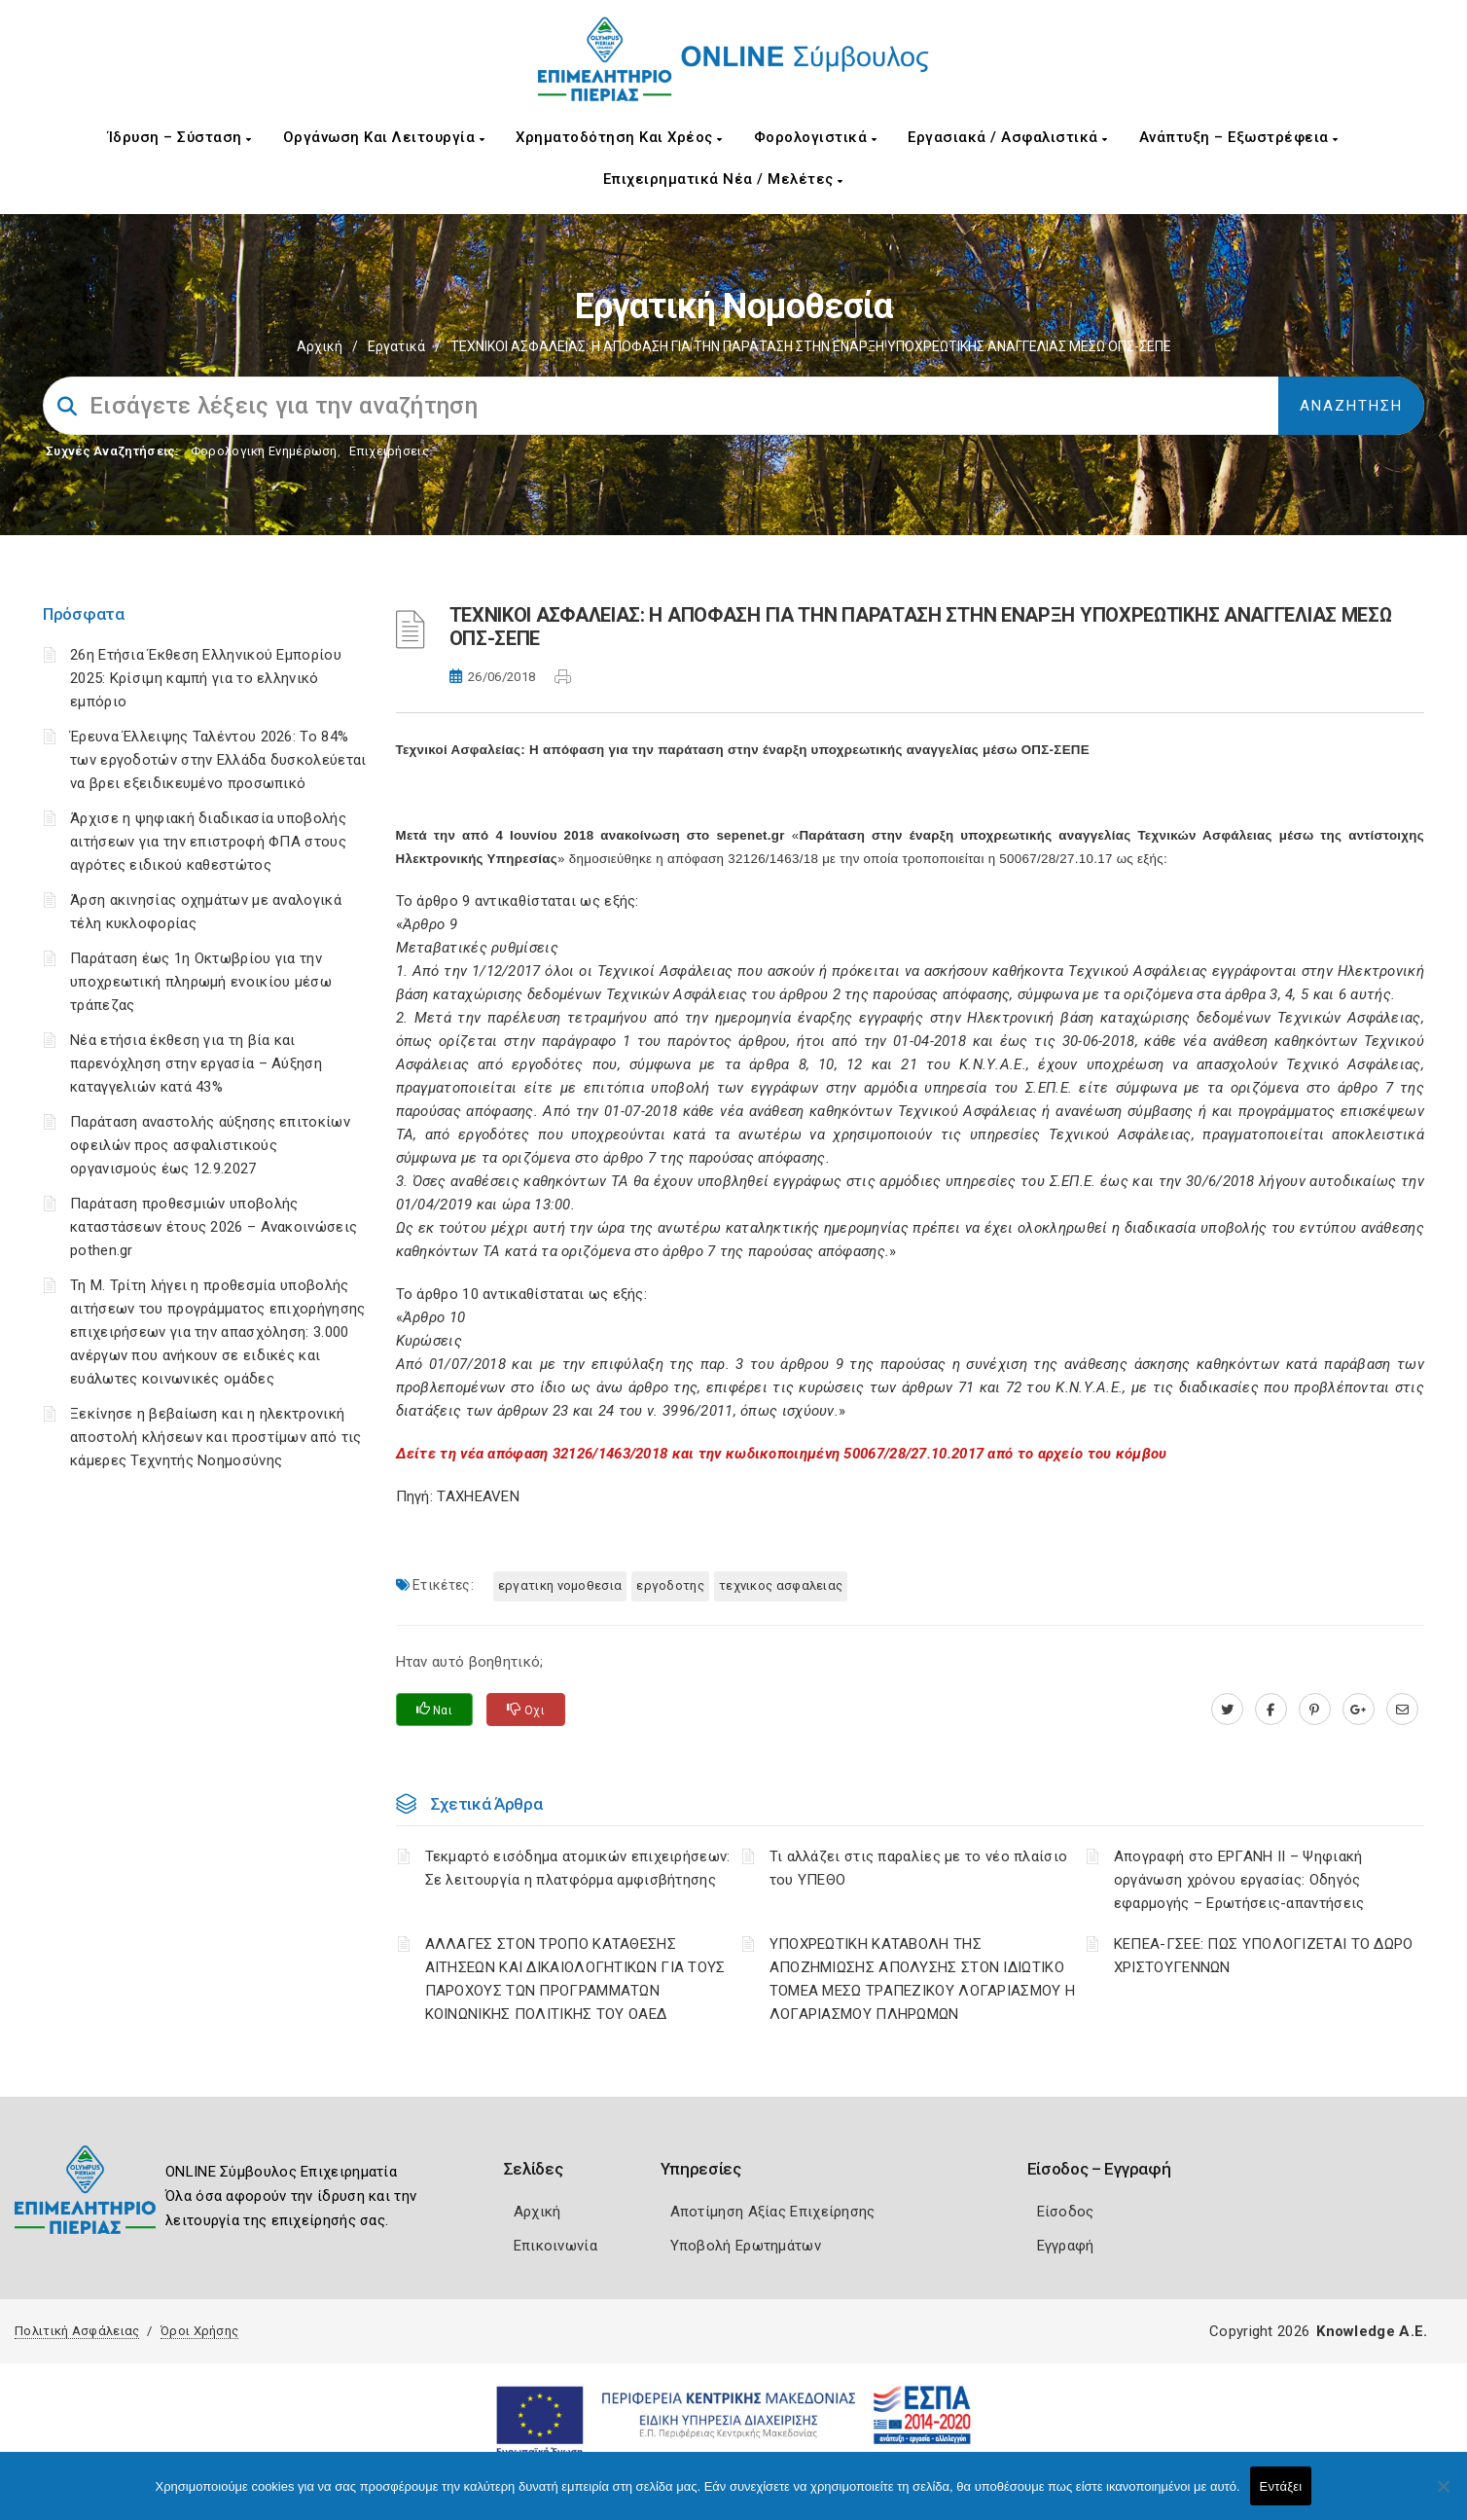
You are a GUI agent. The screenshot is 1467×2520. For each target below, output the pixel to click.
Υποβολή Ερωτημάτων (745, 2245)
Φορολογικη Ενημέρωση (264, 451)
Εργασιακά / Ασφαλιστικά (1008, 137)
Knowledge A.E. (1371, 2331)
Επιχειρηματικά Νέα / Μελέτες (723, 179)
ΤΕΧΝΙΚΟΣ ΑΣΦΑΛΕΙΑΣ (780, 1585)
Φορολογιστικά (815, 137)
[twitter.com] (1227, 1709)
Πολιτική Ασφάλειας (77, 2330)
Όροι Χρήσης (199, 2330)
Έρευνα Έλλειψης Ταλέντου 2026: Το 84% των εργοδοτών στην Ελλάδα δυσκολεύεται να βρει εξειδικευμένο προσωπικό (218, 760)
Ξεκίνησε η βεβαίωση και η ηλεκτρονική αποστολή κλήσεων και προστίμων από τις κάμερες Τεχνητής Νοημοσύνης (215, 1437)
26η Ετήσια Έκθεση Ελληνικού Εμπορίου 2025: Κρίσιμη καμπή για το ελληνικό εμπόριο (205, 678)
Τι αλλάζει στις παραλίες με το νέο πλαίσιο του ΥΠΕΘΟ (918, 1868)
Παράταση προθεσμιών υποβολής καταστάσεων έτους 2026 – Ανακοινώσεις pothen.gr (213, 1227)
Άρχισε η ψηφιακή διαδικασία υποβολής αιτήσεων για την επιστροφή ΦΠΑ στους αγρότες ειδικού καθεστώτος (208, 842)
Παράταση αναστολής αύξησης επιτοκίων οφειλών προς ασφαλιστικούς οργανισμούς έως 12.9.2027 (210, 1145)
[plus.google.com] (1358, 1709)
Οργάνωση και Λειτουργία (384, 137)
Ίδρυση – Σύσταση (180, 137)
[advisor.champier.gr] (1402, 1709)
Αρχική (319, 346)
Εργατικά (396, 346)
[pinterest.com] (1315, 1709)
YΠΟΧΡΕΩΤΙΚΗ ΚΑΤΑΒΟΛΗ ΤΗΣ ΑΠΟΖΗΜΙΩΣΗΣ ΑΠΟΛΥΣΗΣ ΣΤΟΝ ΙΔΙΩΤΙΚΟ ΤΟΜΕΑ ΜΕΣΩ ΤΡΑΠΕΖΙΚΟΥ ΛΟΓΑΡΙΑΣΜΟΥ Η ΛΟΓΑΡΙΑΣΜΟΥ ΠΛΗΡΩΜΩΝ (922, 1979)
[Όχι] (1442, 2495)
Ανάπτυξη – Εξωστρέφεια (1239, 137)
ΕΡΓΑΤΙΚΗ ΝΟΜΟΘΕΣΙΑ (560, 1585)
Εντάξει (1281, 2486)
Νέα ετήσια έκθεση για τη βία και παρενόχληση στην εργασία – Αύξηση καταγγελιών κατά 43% (196, 1063)
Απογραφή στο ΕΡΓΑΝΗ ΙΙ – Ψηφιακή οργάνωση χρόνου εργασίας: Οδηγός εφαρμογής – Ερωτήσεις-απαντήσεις (1239, 1880)
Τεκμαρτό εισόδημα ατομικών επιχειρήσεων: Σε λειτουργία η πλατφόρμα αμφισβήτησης (578, 1868)
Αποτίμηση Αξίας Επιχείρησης (773, 2211)
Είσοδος (1065, 2211)
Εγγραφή (1065, 2245)
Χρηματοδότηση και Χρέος (619, 137)
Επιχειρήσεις (389, 451)
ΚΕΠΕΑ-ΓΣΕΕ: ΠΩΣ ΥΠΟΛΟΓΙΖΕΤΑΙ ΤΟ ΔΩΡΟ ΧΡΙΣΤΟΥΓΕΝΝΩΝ (1263, 1955)
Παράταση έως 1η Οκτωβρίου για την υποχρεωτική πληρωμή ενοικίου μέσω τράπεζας (201, 982)
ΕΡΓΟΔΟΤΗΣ (670, 1585)
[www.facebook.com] (1271, 1709)
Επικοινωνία (555, 2245)
